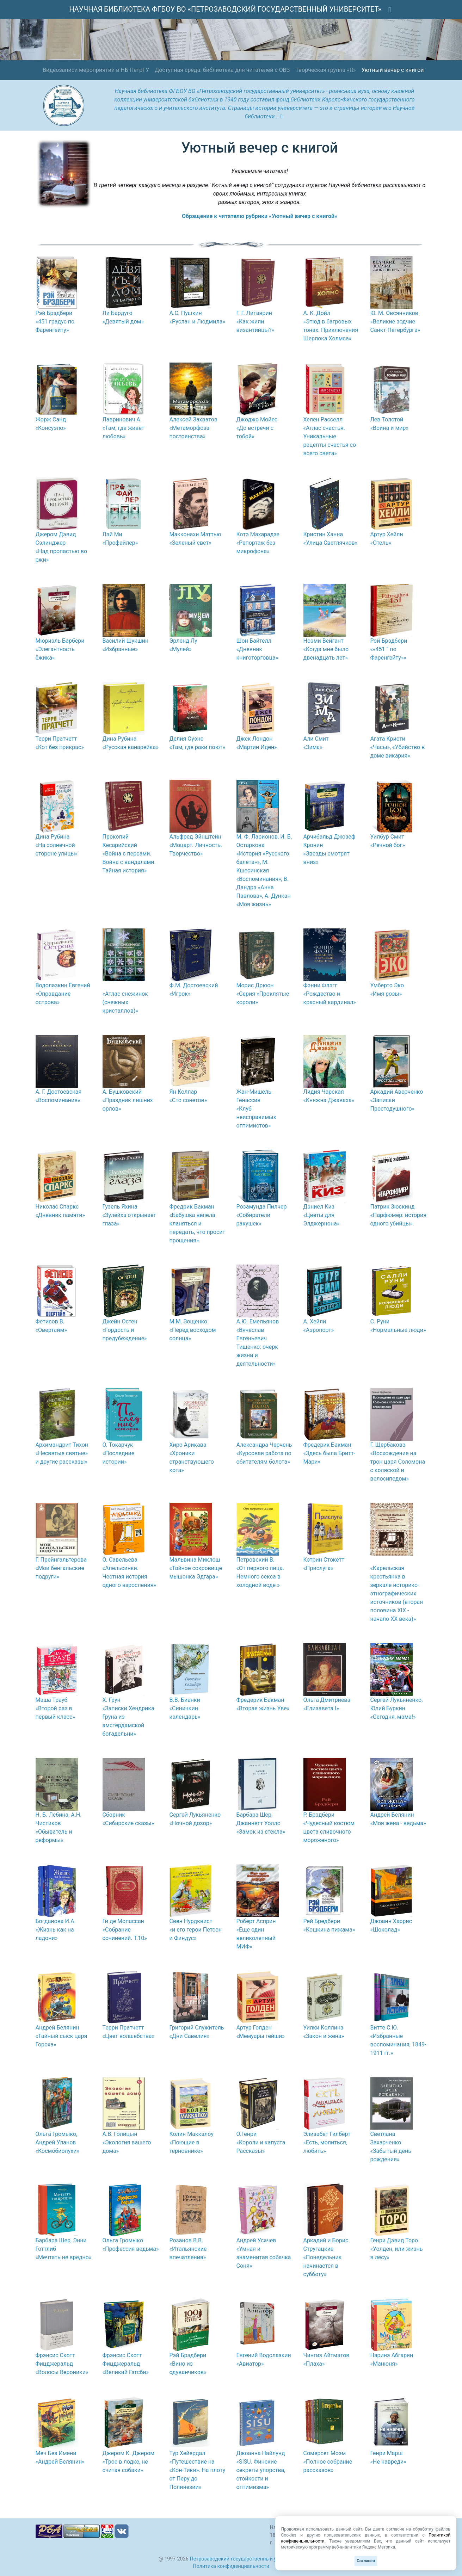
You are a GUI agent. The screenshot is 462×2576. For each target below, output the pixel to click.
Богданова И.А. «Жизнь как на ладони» (56, 1929)
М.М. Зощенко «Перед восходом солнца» (193, 1330)
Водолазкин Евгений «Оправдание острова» (63, 994)
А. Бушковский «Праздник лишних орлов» (128, 1100)
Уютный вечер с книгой (392, 70)
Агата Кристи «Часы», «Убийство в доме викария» (397, 747)
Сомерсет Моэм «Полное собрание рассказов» (327, 2461)
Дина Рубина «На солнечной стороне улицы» (57, 845)
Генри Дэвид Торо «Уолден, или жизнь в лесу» (396, 2249)
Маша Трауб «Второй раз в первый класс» (55, 1708)
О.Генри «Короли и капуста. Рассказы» (261, 2142)
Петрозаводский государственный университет (246, 2559)
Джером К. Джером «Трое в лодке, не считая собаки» (129, 2461)
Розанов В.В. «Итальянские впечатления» (188, 2249)
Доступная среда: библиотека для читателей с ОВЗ (222, 70)
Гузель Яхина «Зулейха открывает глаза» (129, 1215)
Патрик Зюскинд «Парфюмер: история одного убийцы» (398, 1215)
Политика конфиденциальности (231, 2566)
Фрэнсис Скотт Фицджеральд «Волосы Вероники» (62, 2364)
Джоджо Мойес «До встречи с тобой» (257, 428)
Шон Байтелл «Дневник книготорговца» (257, 649)
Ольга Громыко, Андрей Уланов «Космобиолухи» (58, 2142)
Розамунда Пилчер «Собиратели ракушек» (261, 1215)
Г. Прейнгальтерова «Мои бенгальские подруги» (61, 1568)
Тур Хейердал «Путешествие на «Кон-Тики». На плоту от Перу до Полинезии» (198, 2470)
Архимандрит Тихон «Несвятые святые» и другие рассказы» (62, 1453)
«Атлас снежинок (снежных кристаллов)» (125, 1002)
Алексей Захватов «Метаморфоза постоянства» (193, 428)
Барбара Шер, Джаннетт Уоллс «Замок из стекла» (260, 1823)
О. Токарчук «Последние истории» (119, 1453)
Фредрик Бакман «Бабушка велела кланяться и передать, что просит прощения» (198, 1223)
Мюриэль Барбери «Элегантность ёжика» (60, 649)
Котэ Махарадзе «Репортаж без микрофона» (258, 543)
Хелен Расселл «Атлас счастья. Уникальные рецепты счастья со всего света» (329, 436)
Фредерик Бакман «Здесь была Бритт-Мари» (329, 1453)
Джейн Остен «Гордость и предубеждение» (125, 1330)
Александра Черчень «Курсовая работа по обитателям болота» (264, 1453)
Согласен (366, 2560)
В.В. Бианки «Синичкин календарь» (185, 1708)
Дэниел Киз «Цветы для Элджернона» (321, 1215)
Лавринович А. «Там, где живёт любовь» (123, 428)
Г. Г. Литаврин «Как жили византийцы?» (255, 321)
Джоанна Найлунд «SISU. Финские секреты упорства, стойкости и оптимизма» (260, 2470)
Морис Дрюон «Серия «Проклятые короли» (262, 994)
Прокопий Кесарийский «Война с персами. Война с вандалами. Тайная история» (129, 853)
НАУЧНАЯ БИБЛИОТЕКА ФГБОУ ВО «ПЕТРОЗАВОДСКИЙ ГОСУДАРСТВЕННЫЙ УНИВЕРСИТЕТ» (225, 9)
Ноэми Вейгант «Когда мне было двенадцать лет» (326, 649)
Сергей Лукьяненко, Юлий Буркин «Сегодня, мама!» (396, 1708)
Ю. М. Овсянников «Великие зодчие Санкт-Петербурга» (395, 321)
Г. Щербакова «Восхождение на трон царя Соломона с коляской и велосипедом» (397, 1461)
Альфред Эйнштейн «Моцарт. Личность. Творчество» (196, 845)
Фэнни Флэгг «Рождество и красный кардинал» (329, 994)
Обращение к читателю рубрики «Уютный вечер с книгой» (259, 216)
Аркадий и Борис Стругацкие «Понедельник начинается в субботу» (326, 2257)
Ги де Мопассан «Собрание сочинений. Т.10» (125, 1929)
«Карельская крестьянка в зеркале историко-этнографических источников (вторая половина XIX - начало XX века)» (396, 1593)
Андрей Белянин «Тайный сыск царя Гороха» (61, 2036)
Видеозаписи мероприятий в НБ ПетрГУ (96, 70)
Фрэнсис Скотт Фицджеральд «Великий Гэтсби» (126, 2364)
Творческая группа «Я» (325, 70)
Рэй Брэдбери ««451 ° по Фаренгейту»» (388, 649)
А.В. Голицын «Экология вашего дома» (127, 2142)
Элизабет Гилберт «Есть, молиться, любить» (327, 2142)
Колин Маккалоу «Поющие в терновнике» (192, 2142)
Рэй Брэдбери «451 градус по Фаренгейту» (55, 321)
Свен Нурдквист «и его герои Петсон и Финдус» (196, 1929)
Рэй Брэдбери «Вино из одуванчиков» (188, 2364)
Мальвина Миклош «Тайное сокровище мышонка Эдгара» (196, 1568)
